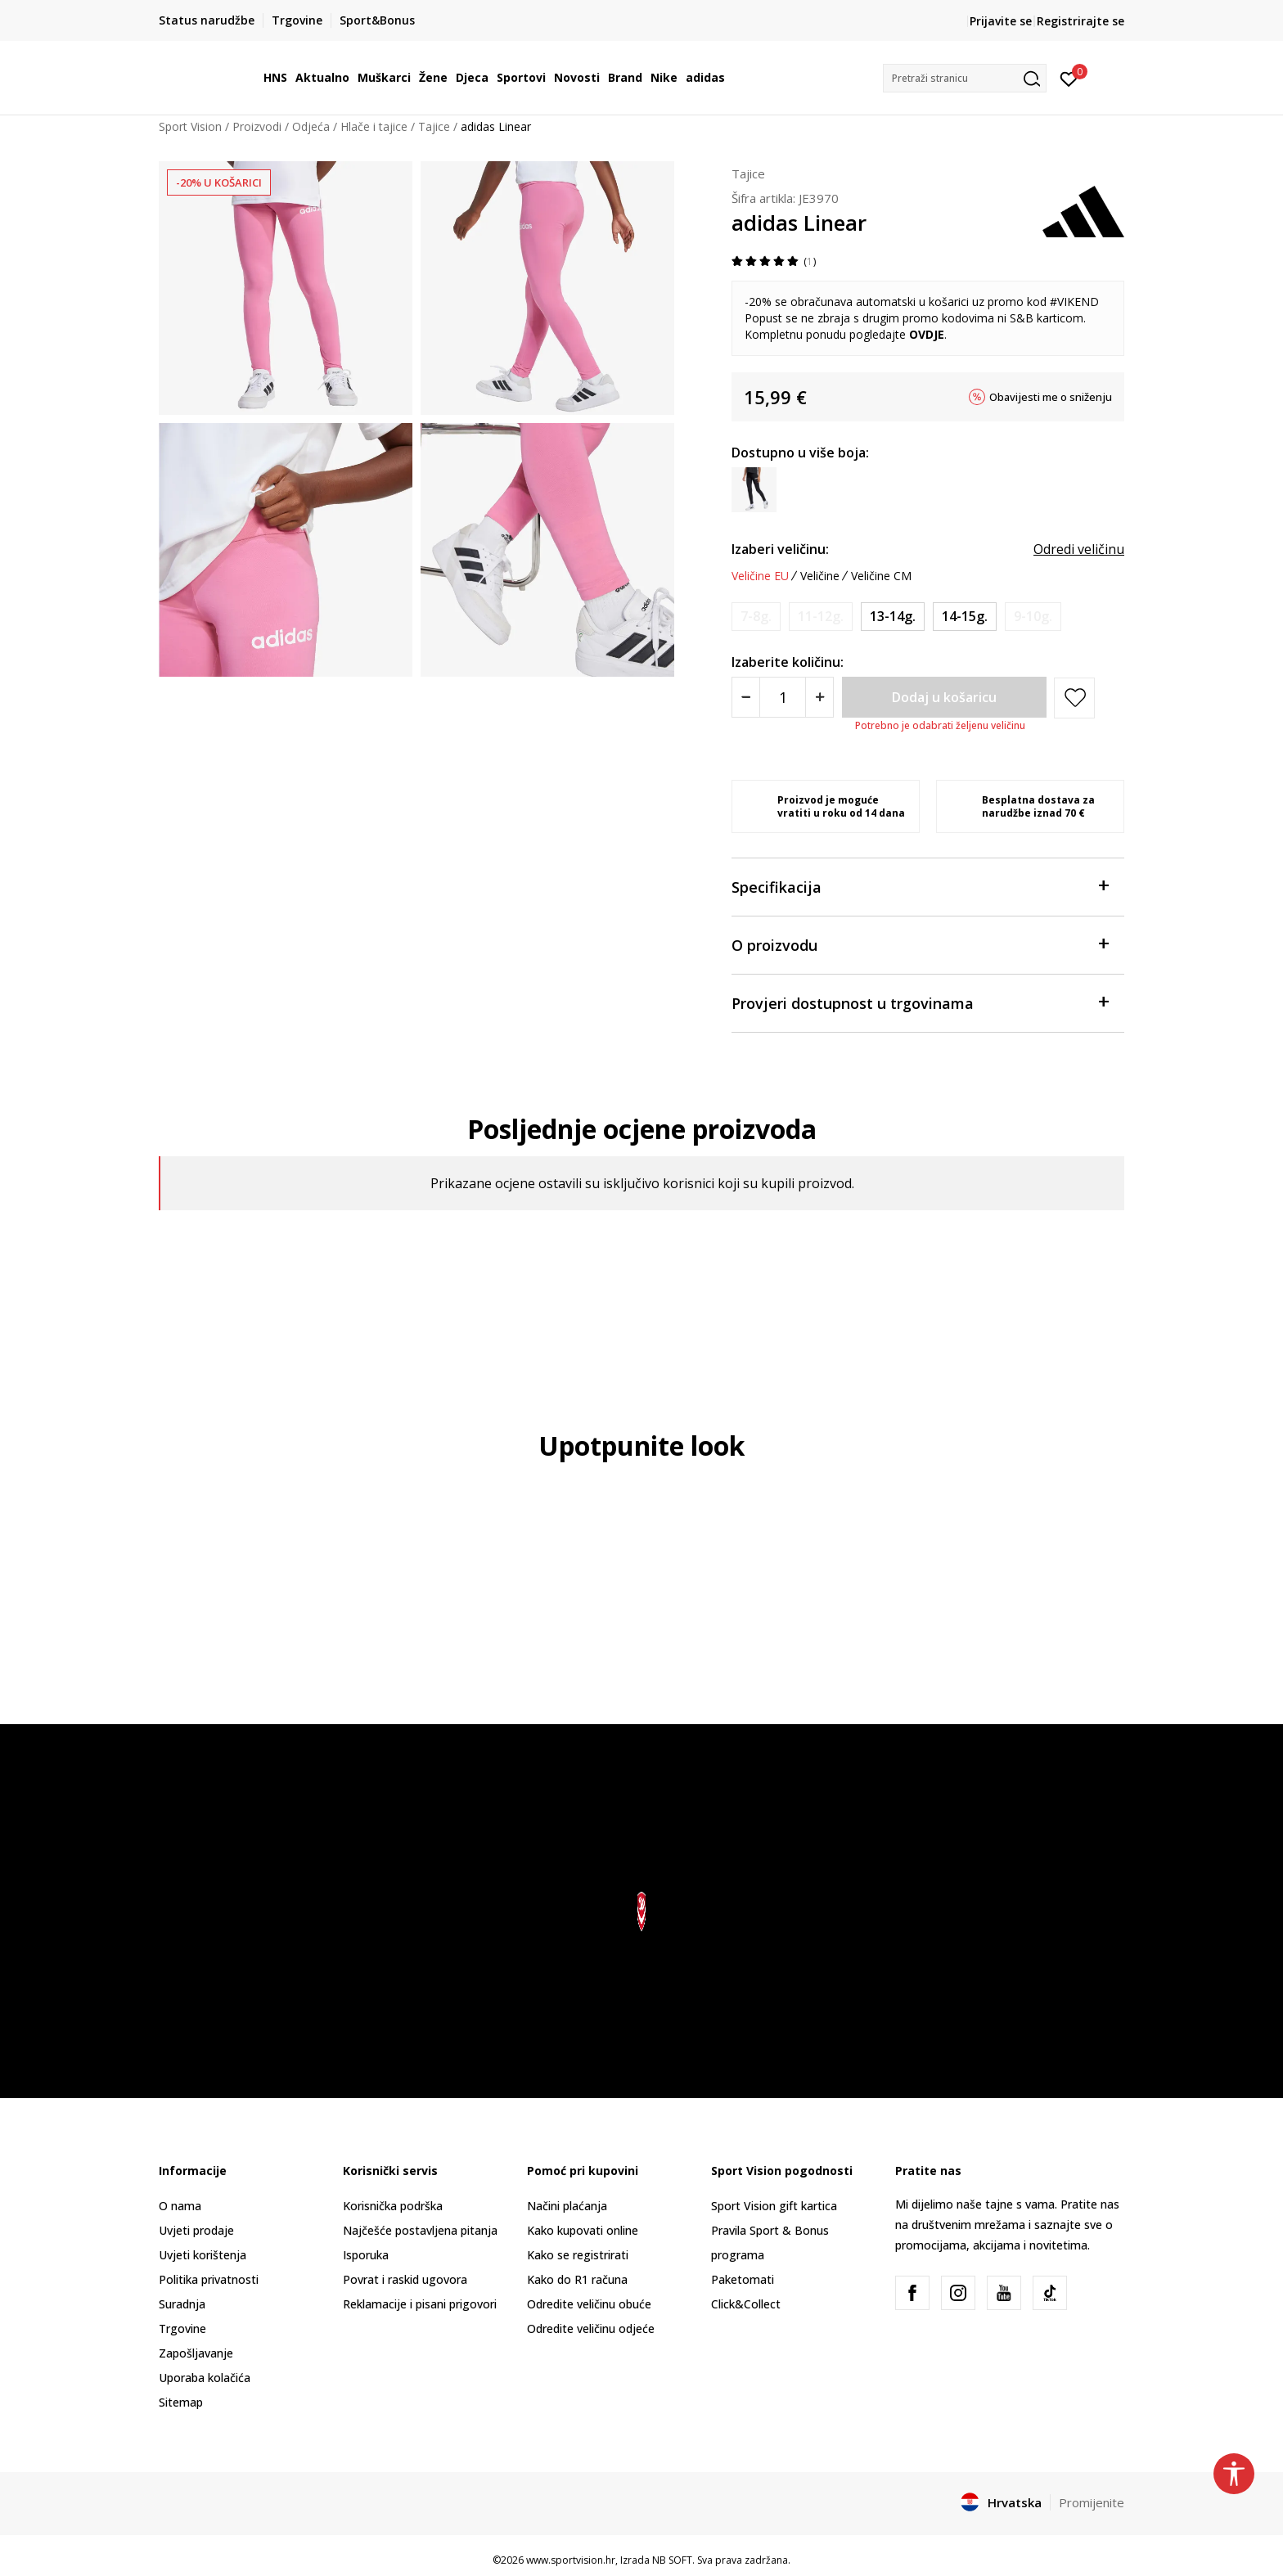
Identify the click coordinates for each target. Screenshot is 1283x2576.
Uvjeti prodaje (196, 2230)
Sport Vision (190, 126)
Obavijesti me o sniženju (1050, 397)
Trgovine (182, 2328)
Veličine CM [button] (881, 576)
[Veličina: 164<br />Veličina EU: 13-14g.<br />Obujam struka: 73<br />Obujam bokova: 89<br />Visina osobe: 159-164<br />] (893, 616)
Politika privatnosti (209, 2279)
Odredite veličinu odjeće (591, 2328)
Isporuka (366, 2255)
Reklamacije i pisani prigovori (420, 2304)
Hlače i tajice (373, 126)
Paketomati (742, 2279)
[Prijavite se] (1069, 77)
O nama (180, 2205)
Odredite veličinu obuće (589, 2304)
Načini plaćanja (567, 2205)
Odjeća (311, 126)
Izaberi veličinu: (780, 549)
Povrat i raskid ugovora (405, 2279)
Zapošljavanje (196, 2353)
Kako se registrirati (577, 2255)
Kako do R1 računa (577, 2279)
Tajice (434, 126)
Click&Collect (746, 2304)
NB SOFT (672, 2560)
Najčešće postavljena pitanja (420, 2230)
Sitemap (181, 2402)
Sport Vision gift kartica (774, 2205)
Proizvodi (256, 126)
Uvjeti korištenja (202, 2255)
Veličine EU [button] (760, 576)
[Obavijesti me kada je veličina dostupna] (756, 616)
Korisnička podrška (393, 2205)
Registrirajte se (1080, 21)
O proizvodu (920, 944)
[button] (965, 78)
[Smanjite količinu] (746, 697)
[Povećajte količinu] (819, 697)
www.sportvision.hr (570, 2560)
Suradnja (182, 2304)
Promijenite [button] (1091, 2502)
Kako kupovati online (582, 2230)
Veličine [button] (820, 576)
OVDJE (926, 334)
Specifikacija (920, 886)
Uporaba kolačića (204, 2377)
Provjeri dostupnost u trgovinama (920, 1002)
